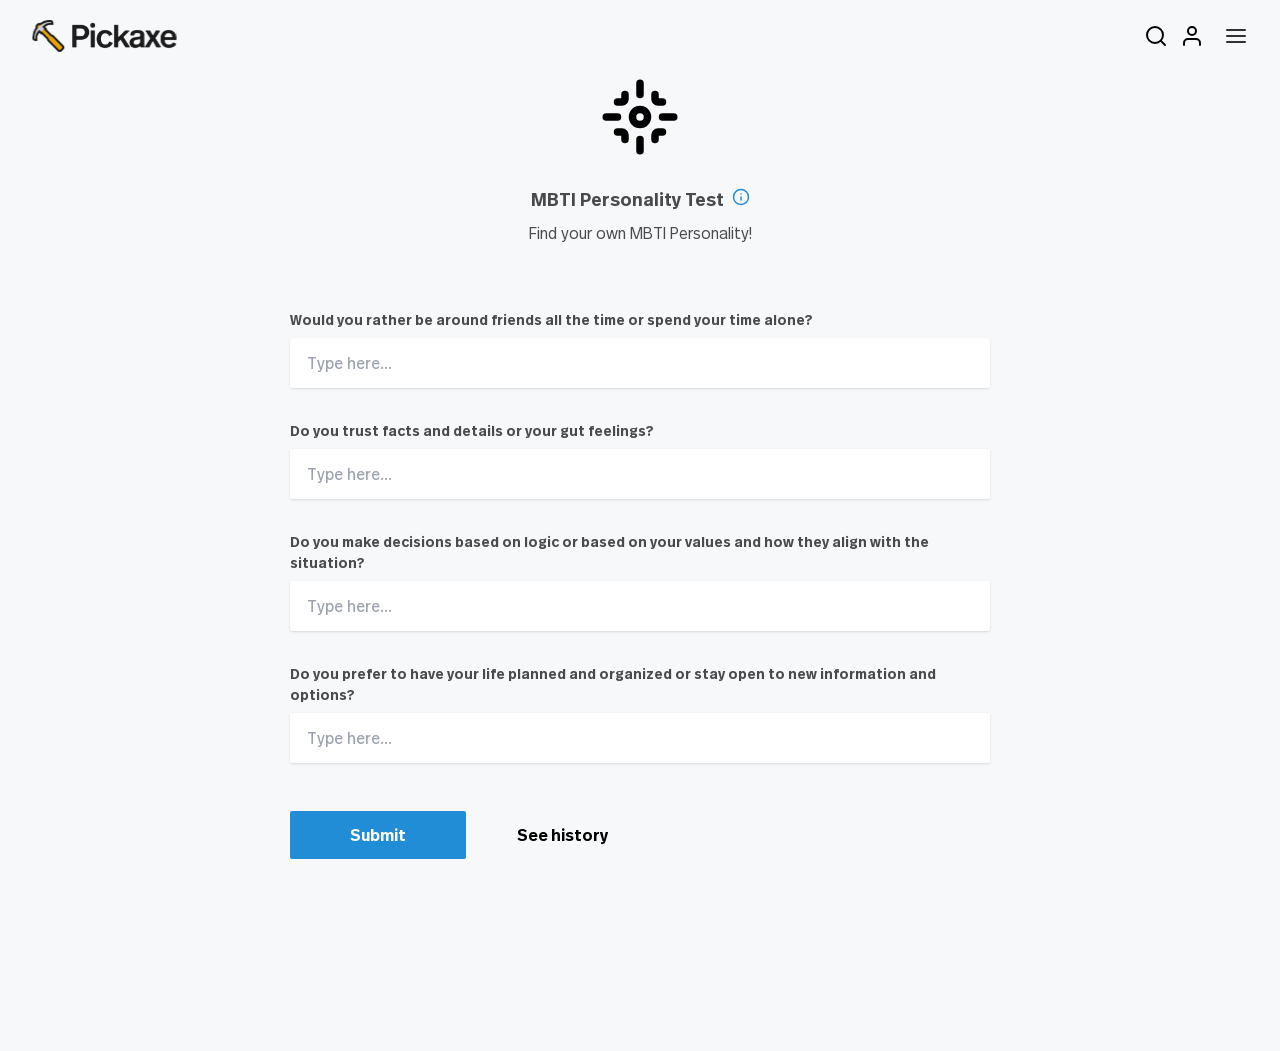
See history (562, 835)
